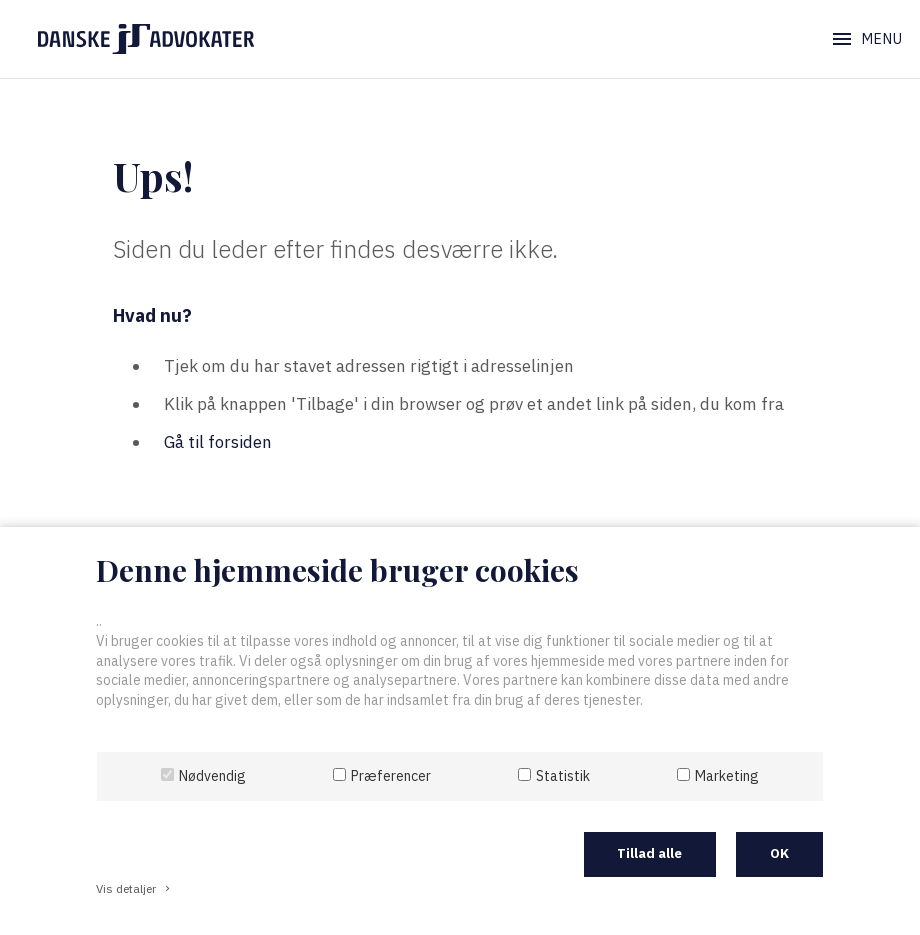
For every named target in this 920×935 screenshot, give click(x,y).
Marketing (727, 776)
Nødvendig (212, 776)
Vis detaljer (134, 888)
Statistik (563, 776)
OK (779, 853)
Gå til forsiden (218, 442)
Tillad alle (649, 853)
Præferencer (391, 776)
